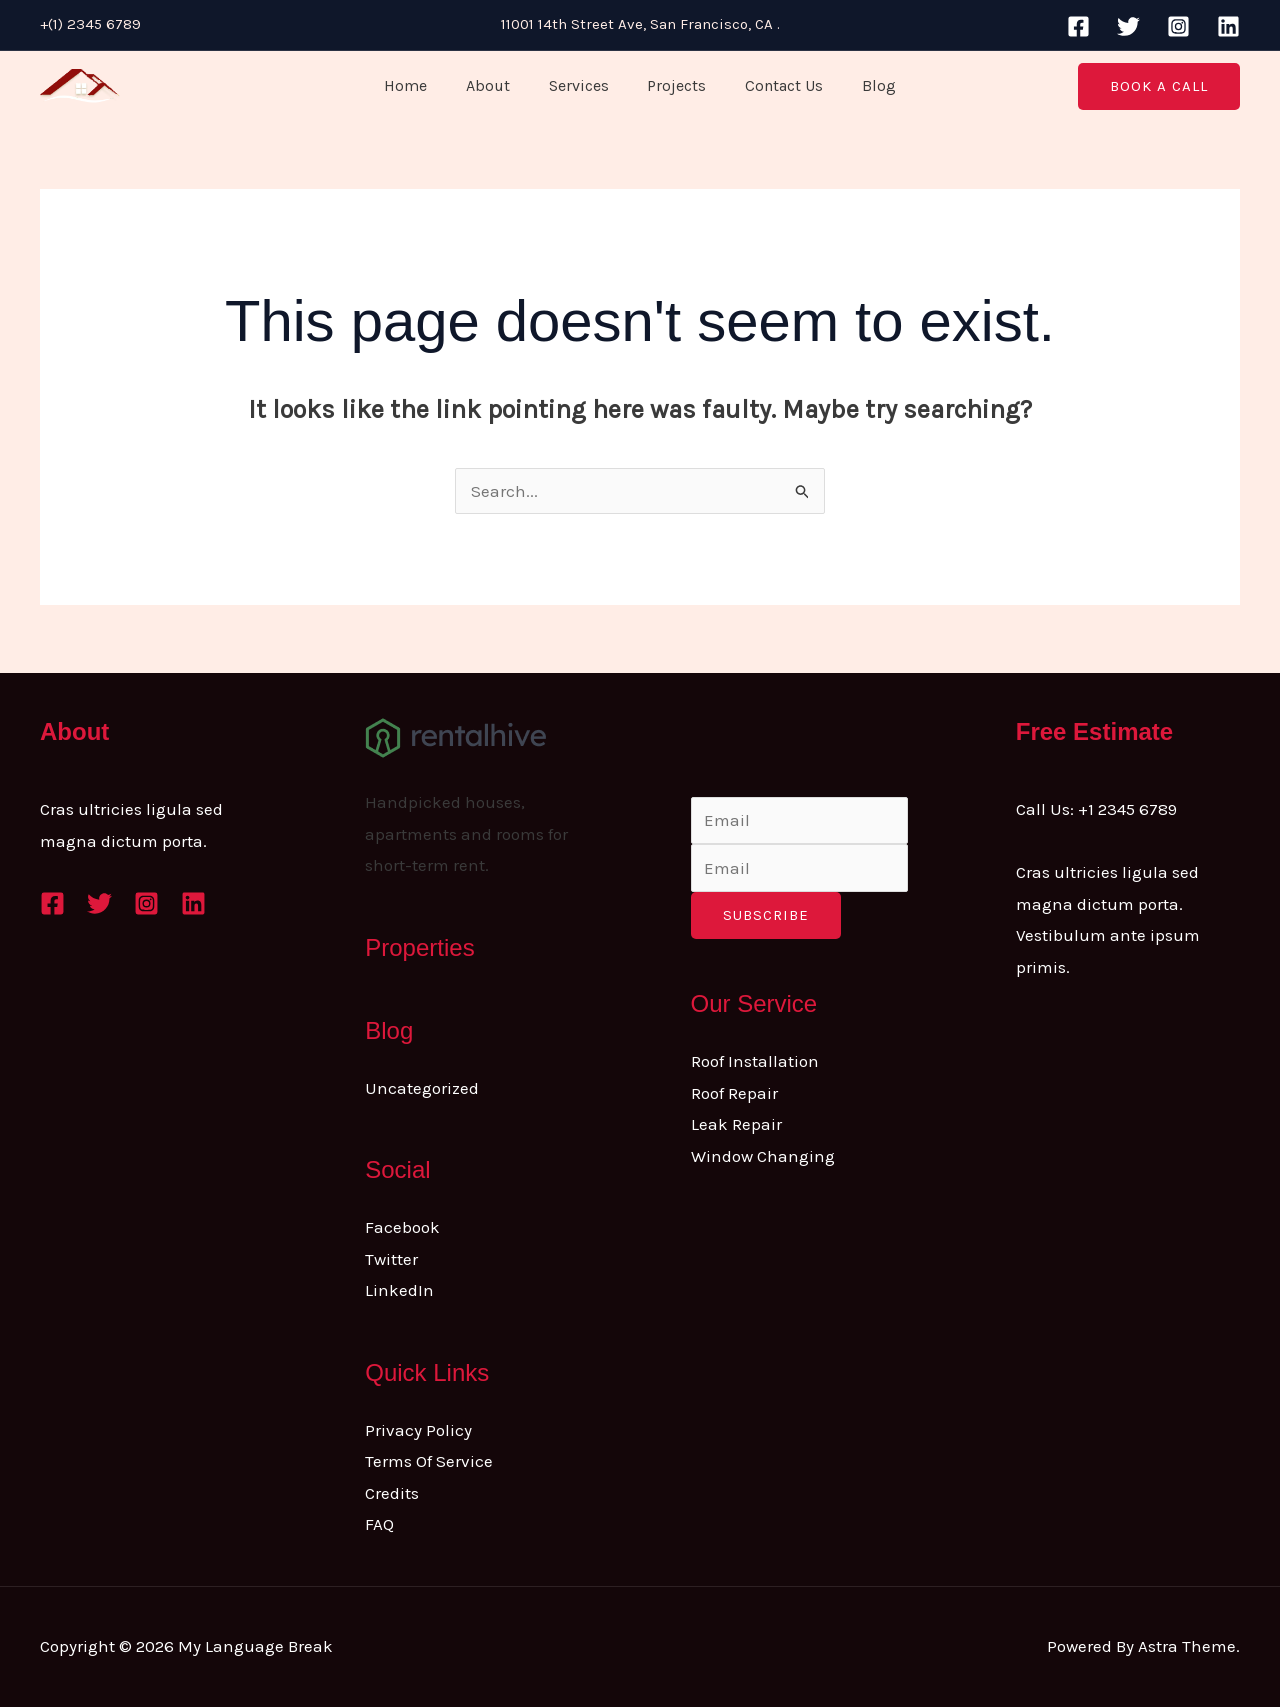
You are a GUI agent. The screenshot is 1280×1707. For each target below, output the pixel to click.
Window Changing (763, 1156)
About (498, 85)
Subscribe (766, 915)
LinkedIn (399, 1290)
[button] (1159, 86)
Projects (673, 85)
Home (422, 85)
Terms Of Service (429, 1461)
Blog (862, 85)
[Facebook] (1078, 26)
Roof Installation (755, 1061)
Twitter (391, 1259)
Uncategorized (422, 1088)
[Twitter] (1128, 26)
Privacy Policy (418, 1430)
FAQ (379, 1524)
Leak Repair (736, 1124)
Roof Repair (734, 1093)
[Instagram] (1178, 26)
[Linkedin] (1228, 26)
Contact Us (774, 85)
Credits (392, 1493)
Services (582, 85)
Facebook (402, 1227)
